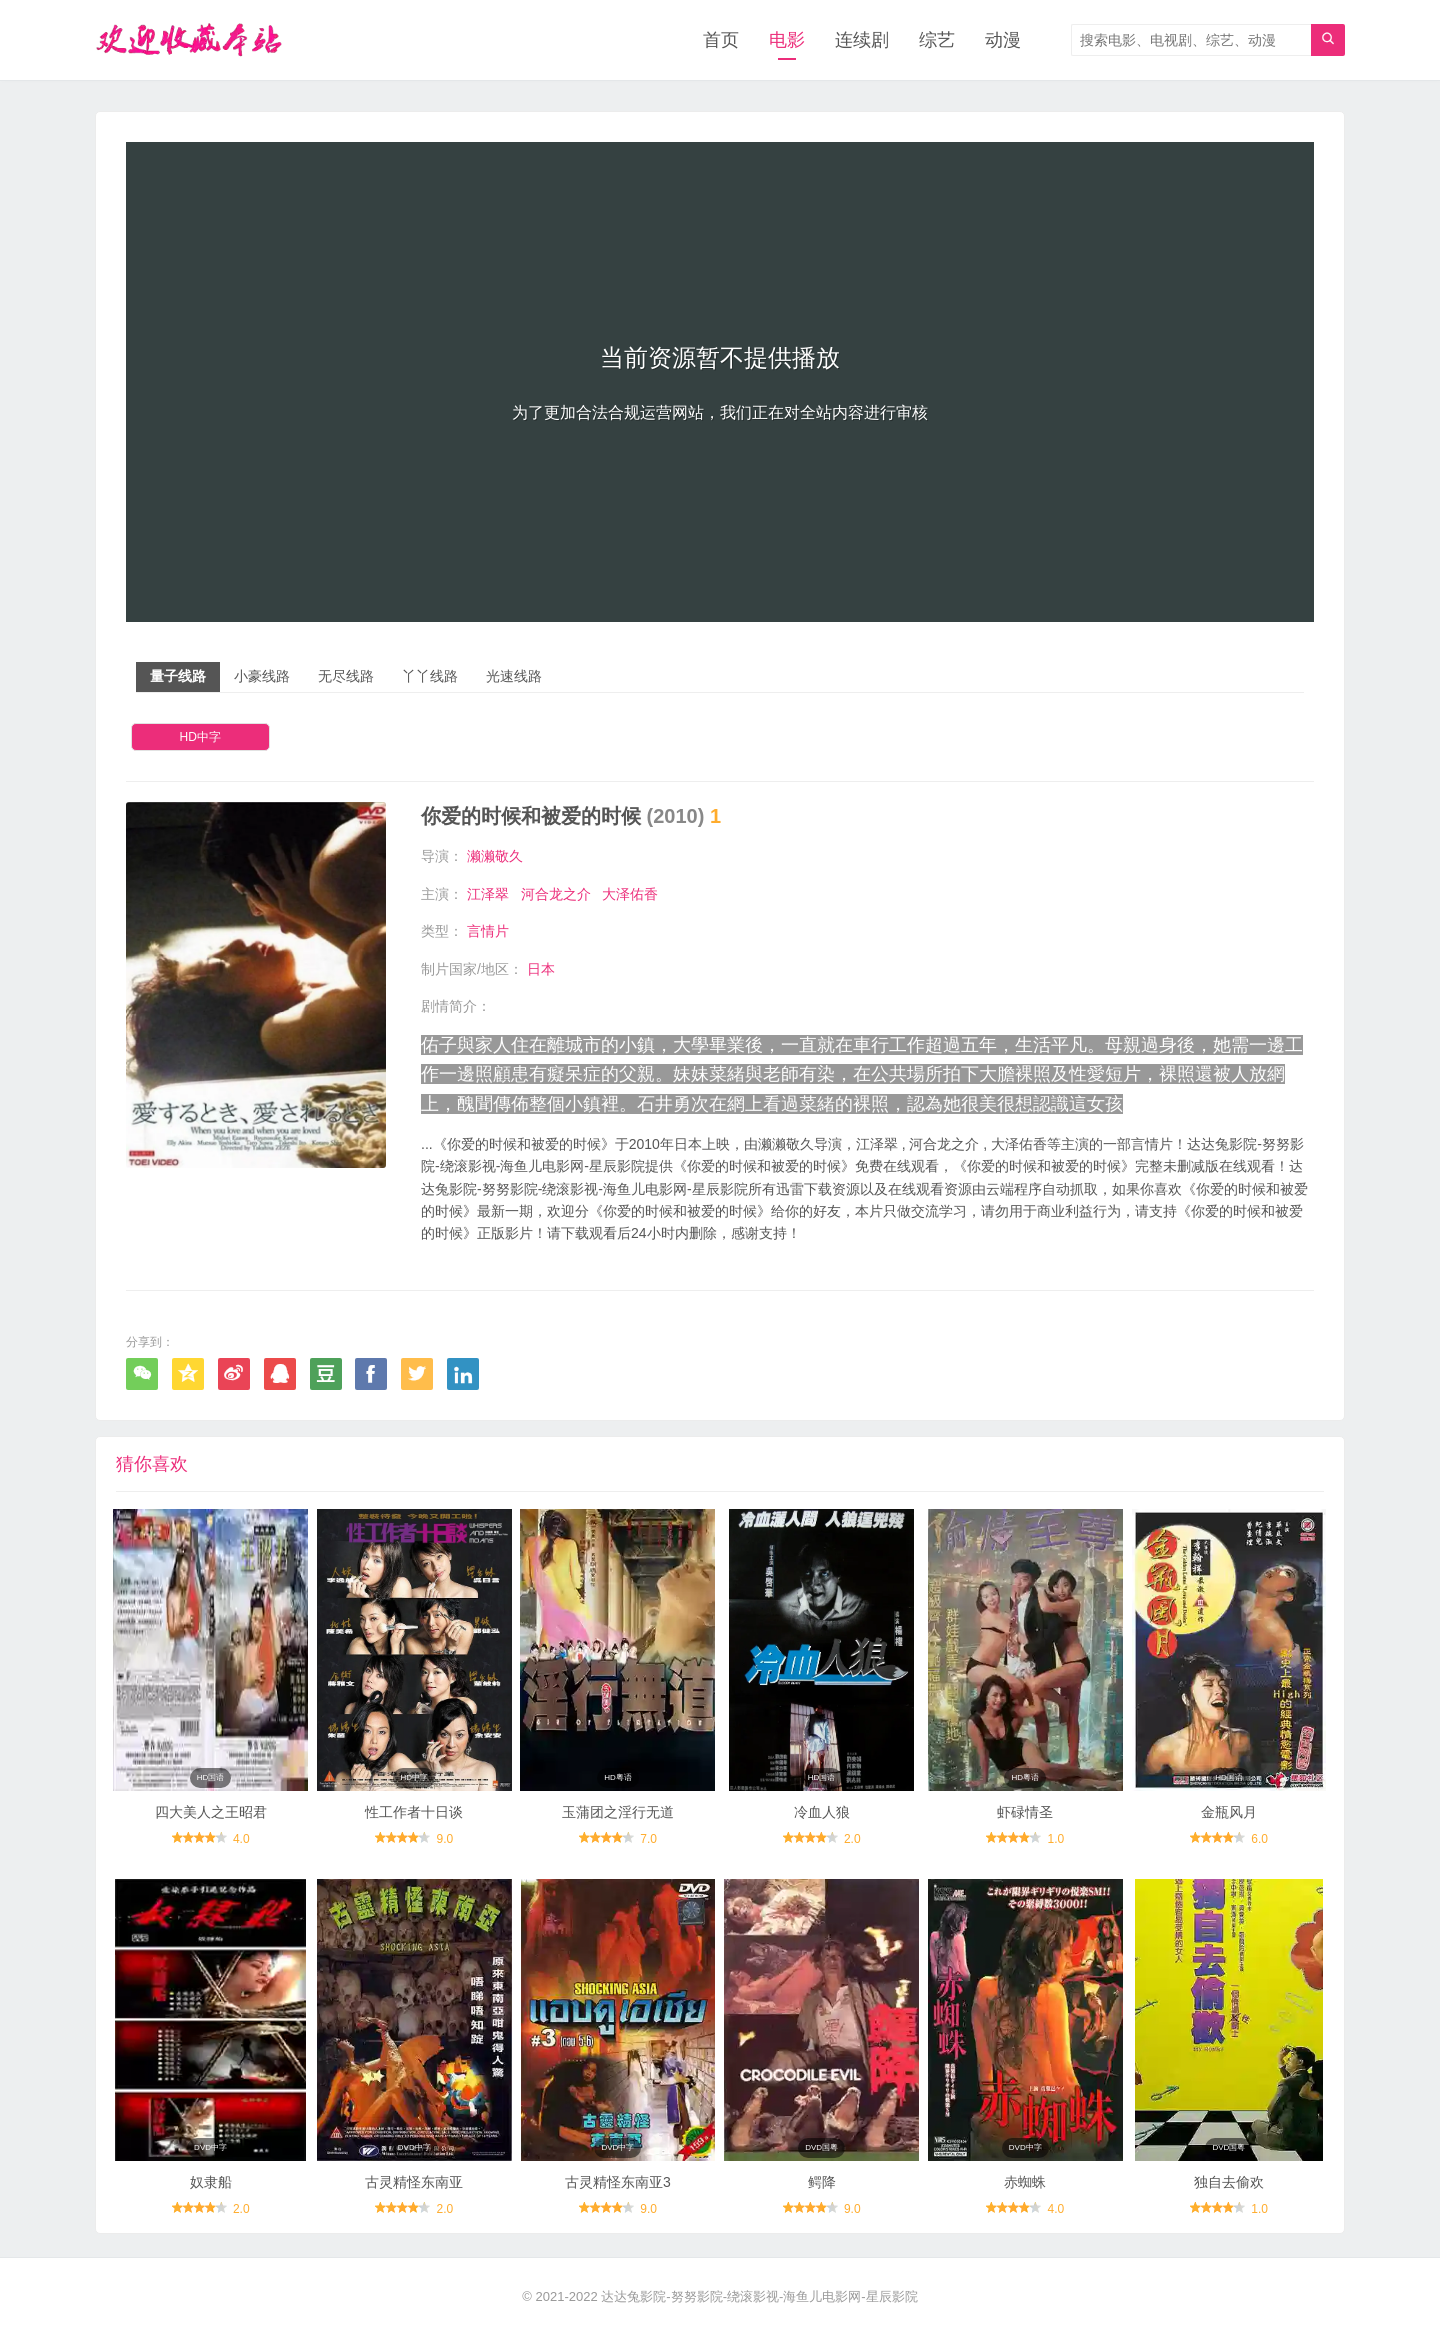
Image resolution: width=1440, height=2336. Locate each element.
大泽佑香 (630, 894)
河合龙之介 (556, 894)
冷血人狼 (822, 1812)
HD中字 (200, 737)
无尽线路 (346, 676)
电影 (787, 40)
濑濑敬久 (495, 856)
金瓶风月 (1229, 1812)
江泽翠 (488, 894)
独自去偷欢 (1229, 2182)
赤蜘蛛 (1025, 2182)
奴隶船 (211, 2182)
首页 (721, 40)
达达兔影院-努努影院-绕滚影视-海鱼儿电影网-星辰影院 (759, 2296)
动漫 (1003, 40)
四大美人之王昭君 (211, 1812)
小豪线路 (262, 676)
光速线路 (514, 676)
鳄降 (822, 2182)
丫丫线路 (430, 676)
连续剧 (862, 40)
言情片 (488, 931)
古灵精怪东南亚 (414, 2182)
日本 (541, 969)
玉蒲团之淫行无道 (618, 1812)
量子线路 (178, 676)
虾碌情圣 (1025, 1812)
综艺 (937, 40)
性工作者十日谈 (414, 1812)
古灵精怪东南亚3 (618, 2182)
